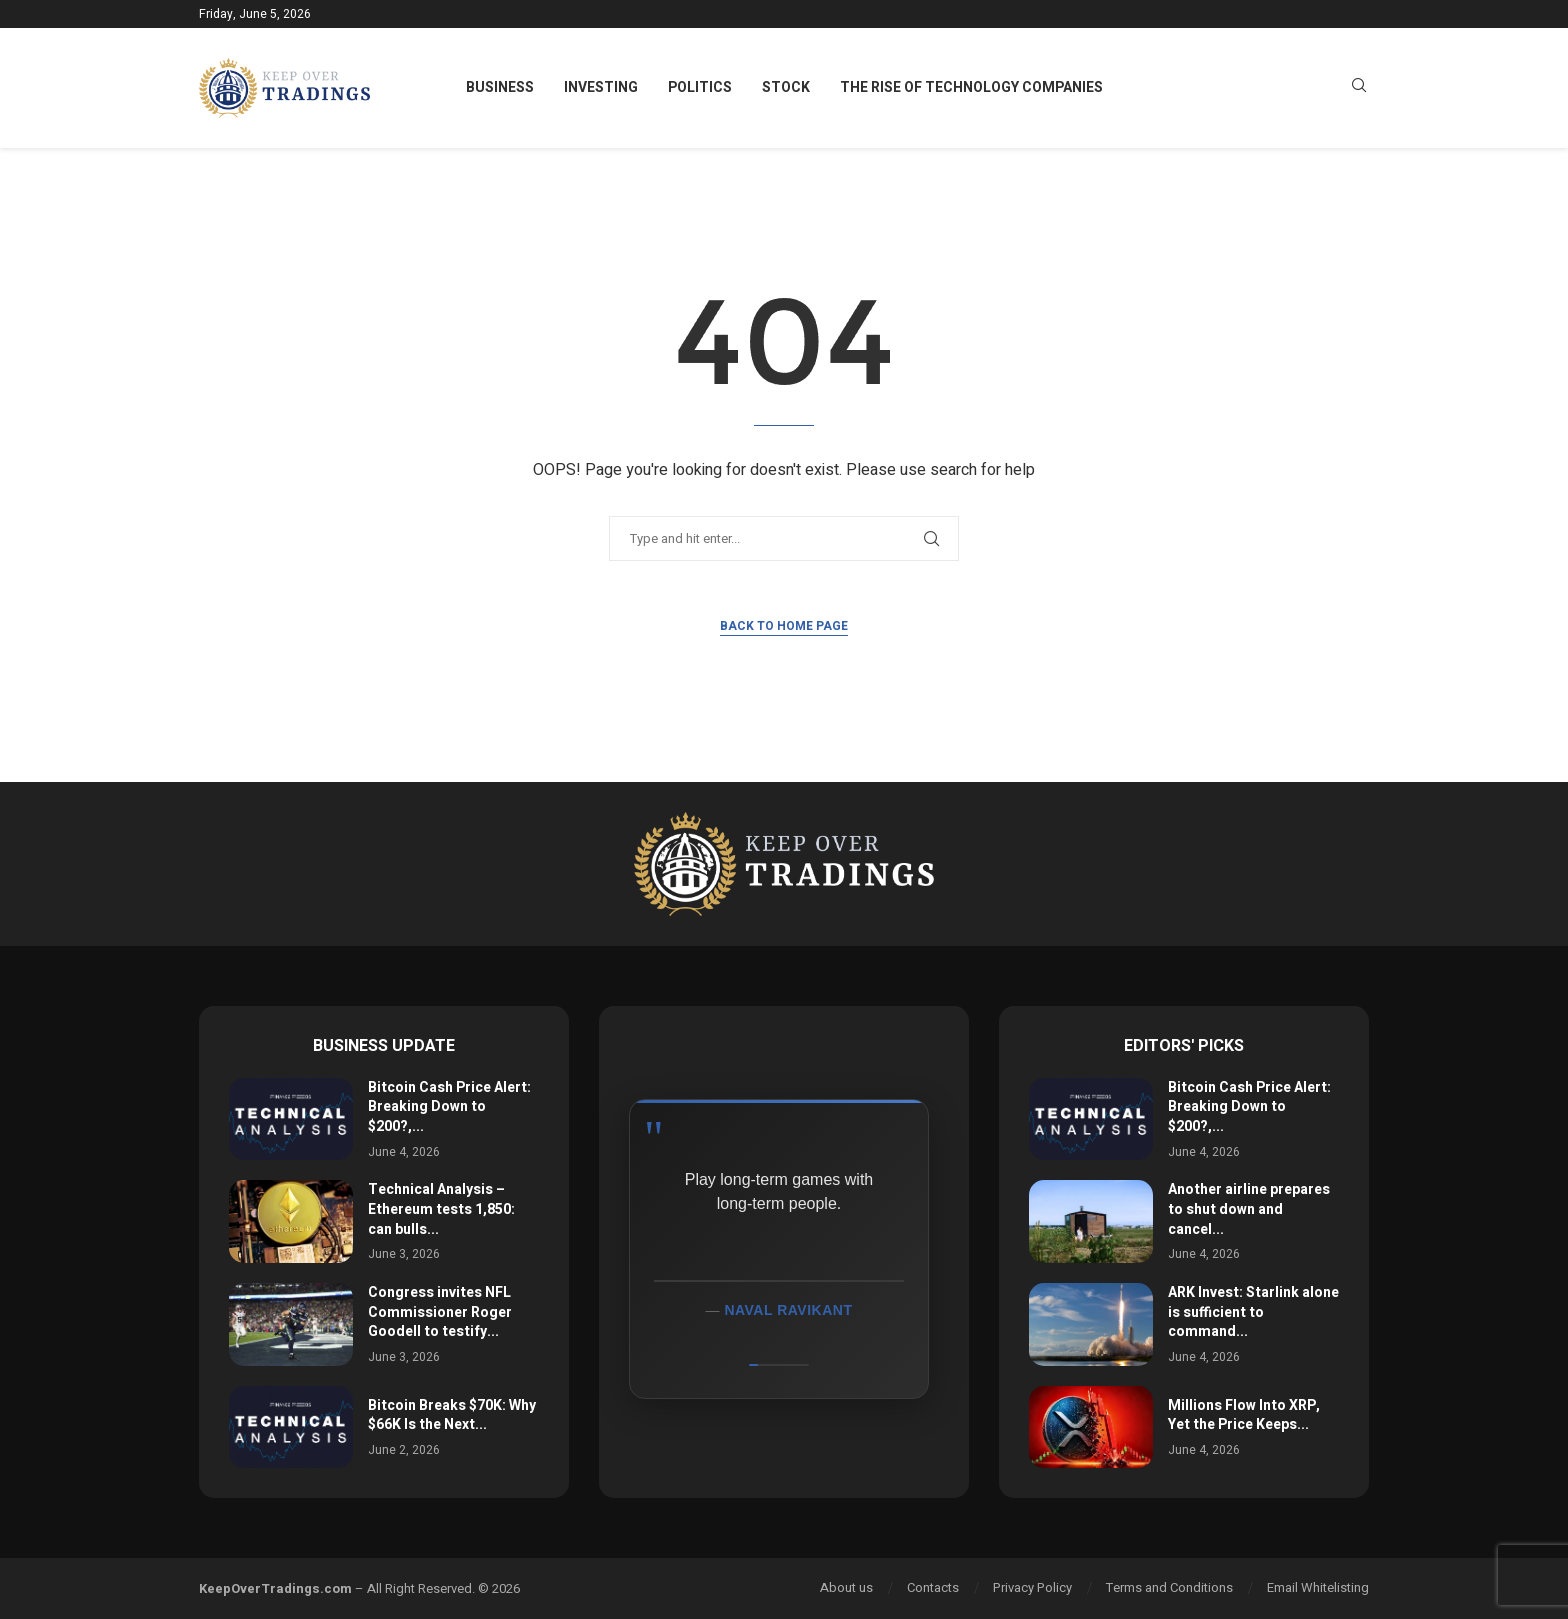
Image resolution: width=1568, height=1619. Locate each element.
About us (846, 1587)
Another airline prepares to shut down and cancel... (1249, 1209)
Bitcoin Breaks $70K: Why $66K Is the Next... (452, 1415)
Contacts (933, 1587)
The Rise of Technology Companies (971, 87)
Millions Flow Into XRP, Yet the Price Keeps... (1244, 1415)
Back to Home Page (784, 626)
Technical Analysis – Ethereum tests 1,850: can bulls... (441, 1209)
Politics (700, 87)
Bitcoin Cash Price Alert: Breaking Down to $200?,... (449, 1107)
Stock (786, 87)
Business (500, 87)
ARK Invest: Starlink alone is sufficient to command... (1253, 1312)
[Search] (1359, 88)
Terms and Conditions (1169, 1587)
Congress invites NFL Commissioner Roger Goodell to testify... (440, 1312)
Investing (601, 87)
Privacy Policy (1032, 1587)
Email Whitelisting (1318, 1587)
